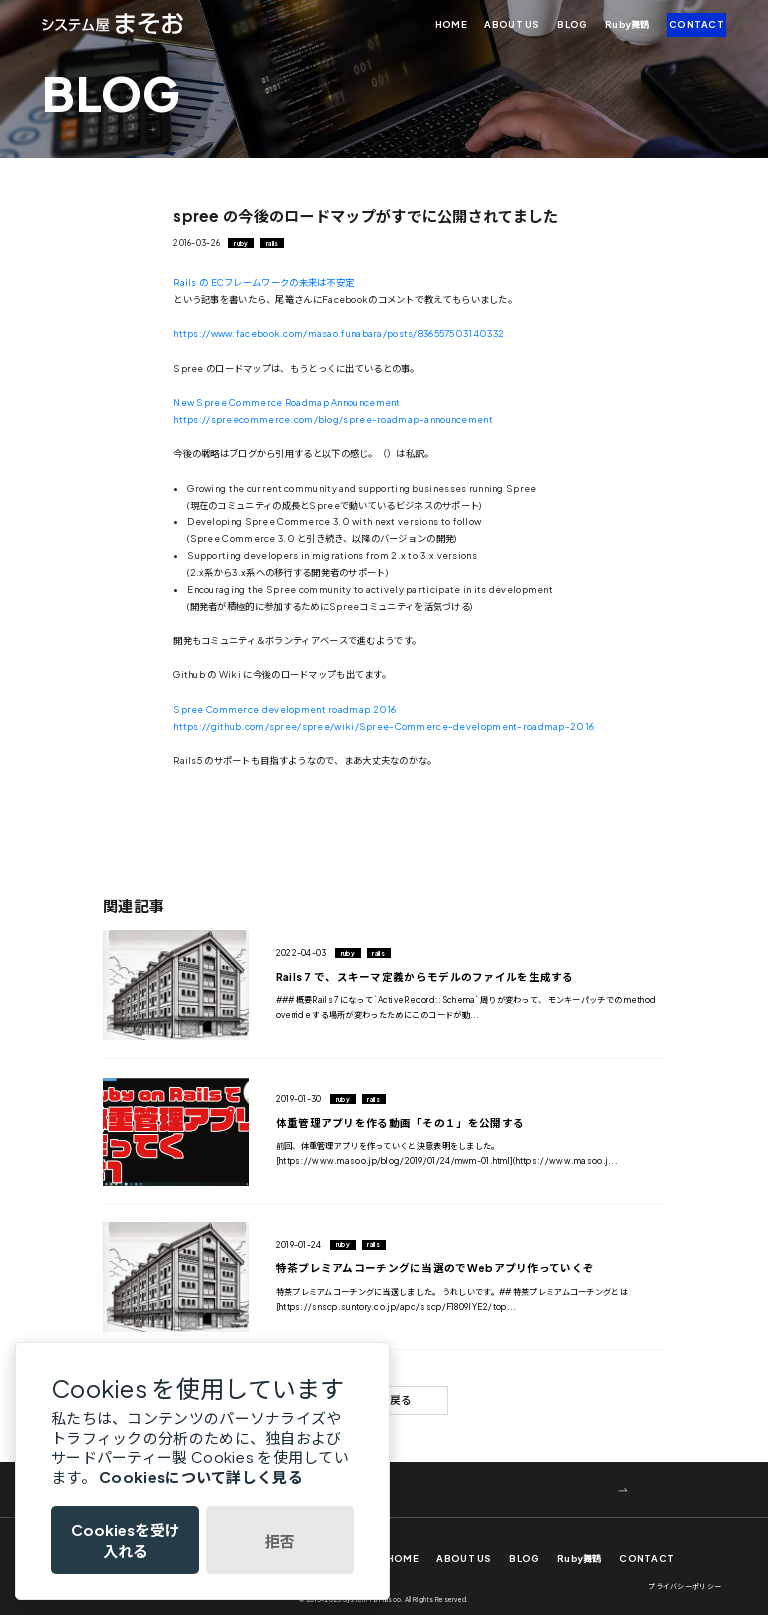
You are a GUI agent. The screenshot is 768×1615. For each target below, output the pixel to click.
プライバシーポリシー (684, 1586)
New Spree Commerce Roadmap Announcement (286, 402)
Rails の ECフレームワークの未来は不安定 (263, 282)
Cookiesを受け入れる (125, 1540)
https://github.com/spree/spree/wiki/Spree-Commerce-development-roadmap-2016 (383, 726)
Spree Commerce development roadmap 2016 (284, 709)
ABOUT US (511, 24)
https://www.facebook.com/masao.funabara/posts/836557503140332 (338, 333)
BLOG (572, 24)
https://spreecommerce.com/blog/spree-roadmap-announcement (333, 419)
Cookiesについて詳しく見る (201, 1476)
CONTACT (696, 24)
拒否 (280, 1540)
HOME (451, 24)
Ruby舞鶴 (627, 24)
